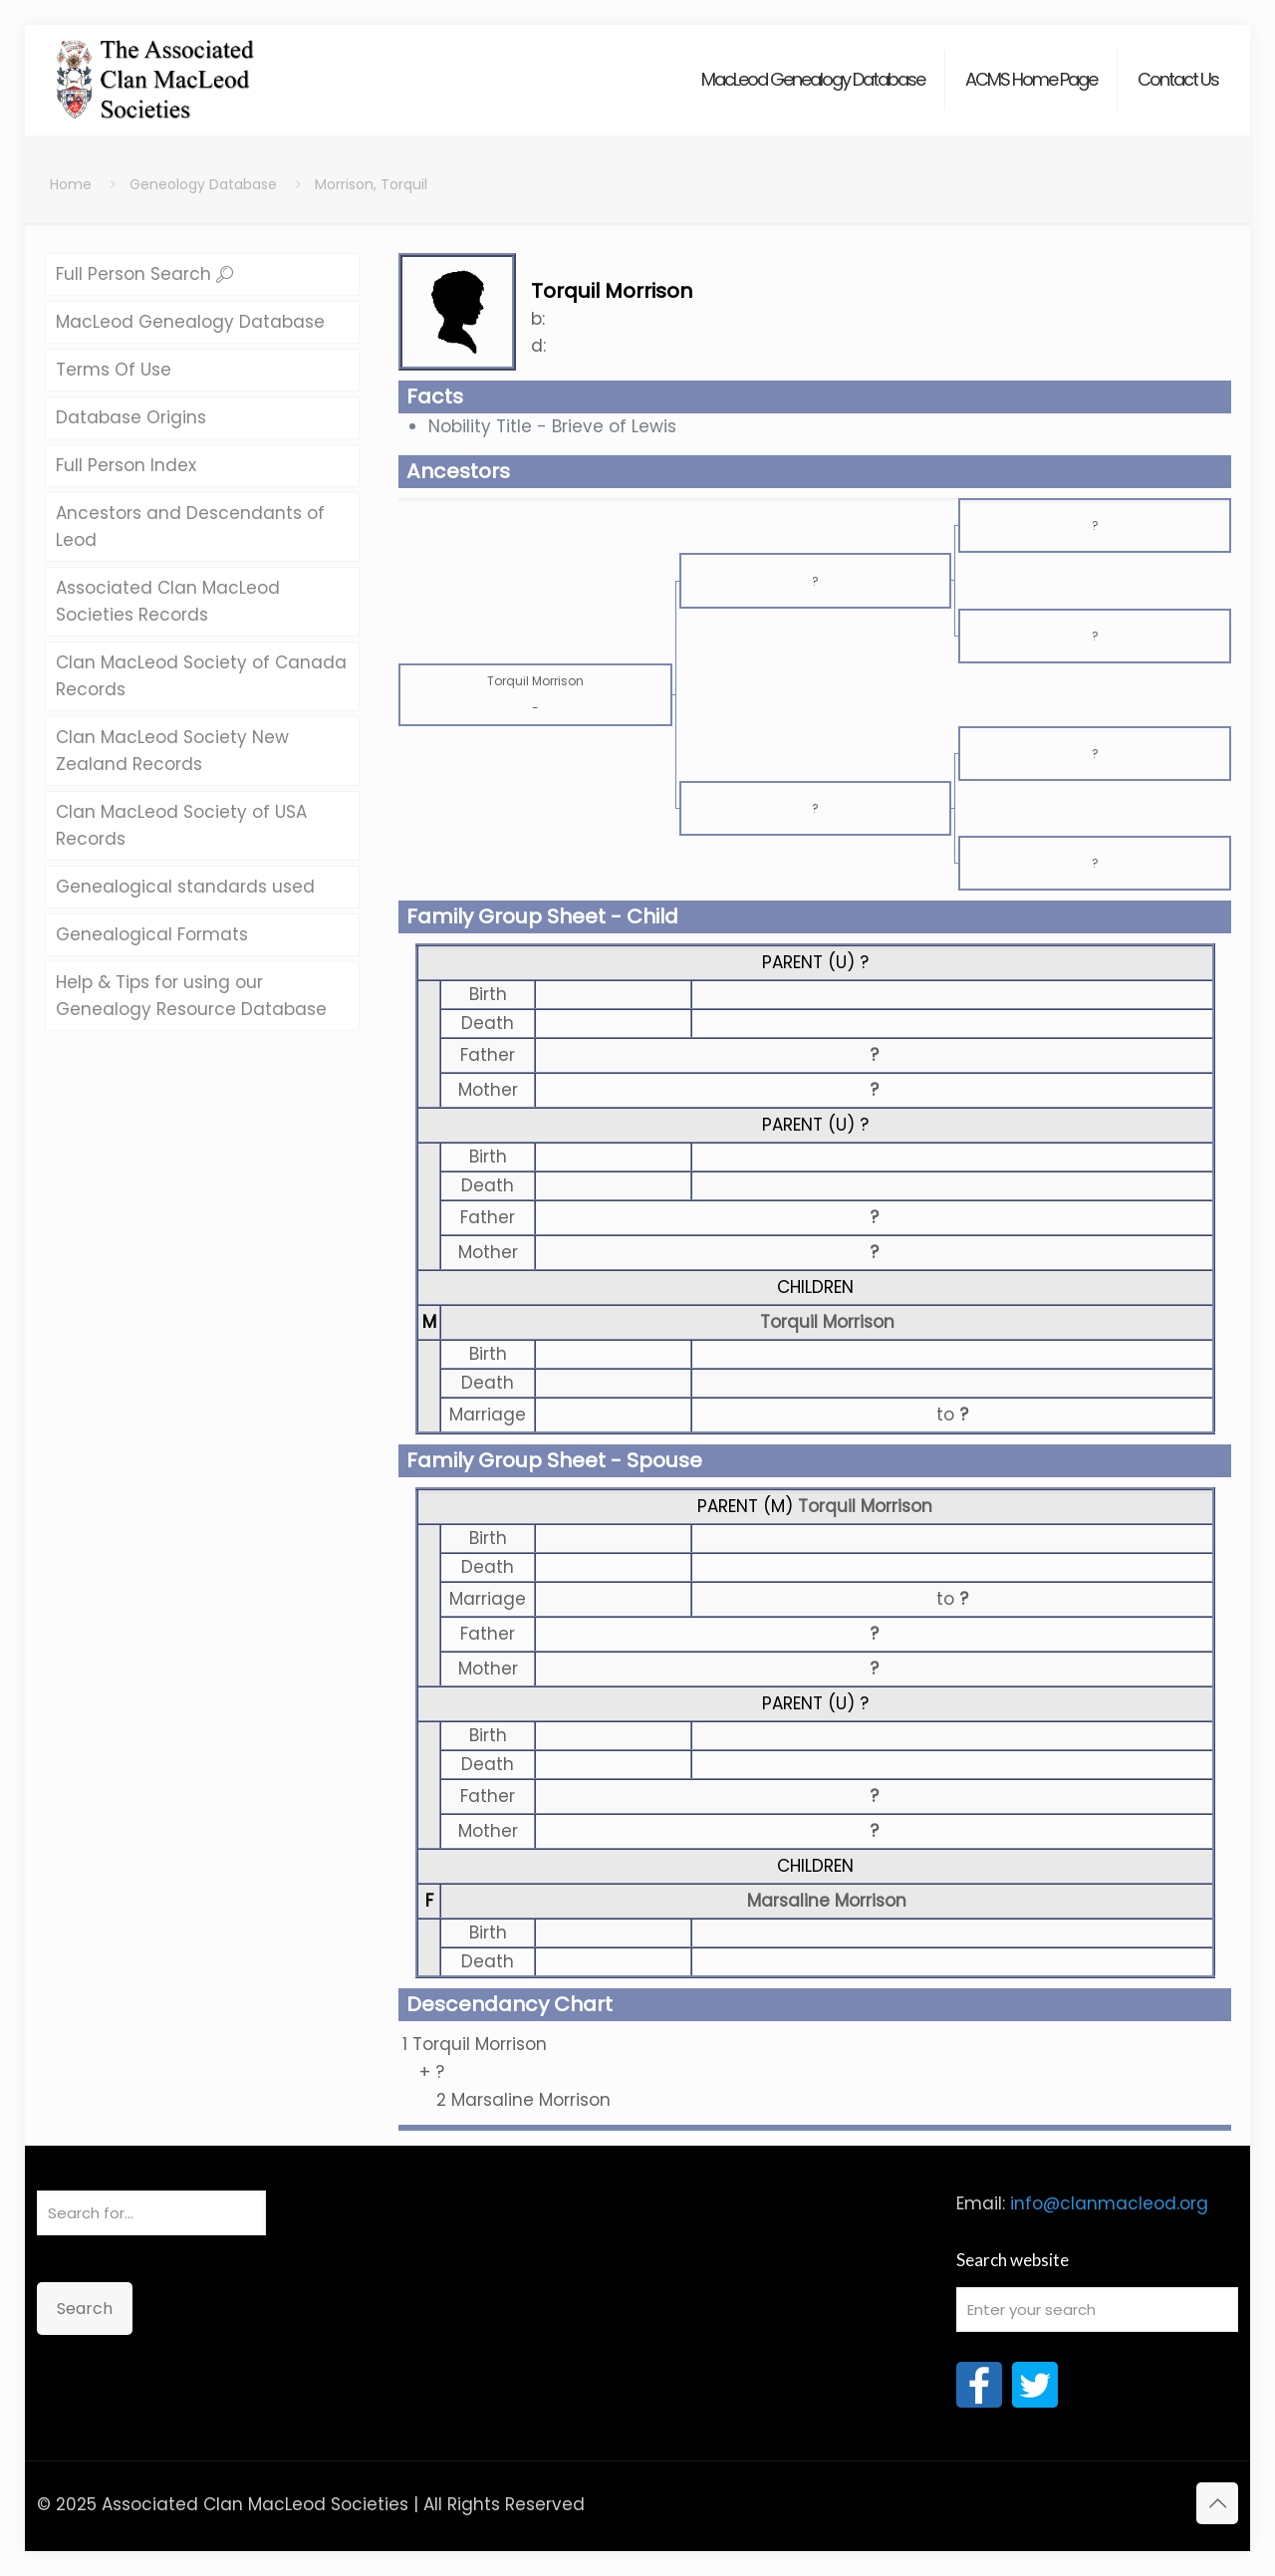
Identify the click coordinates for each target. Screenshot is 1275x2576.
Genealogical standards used (185, 887)
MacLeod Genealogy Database (190, 322)
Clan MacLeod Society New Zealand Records (172, 750)
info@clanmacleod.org (1109, 2203)
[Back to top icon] (1217, 2503)
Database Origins (131, 417)
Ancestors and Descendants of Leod (190, 526)
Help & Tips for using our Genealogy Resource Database (191, 995)
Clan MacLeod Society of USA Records (181, 825)
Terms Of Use (113, 370)
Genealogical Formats (152, 934)
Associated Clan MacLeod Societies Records (168, 601)
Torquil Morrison (827, 1322)
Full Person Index (126, 465)
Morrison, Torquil (371, 184)
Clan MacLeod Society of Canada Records (201, 675)
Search (85, 2308)
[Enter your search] (1097, 2309)
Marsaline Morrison (826, 1901)
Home (71, 184)
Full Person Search (144, 274)
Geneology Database (203, 184)
